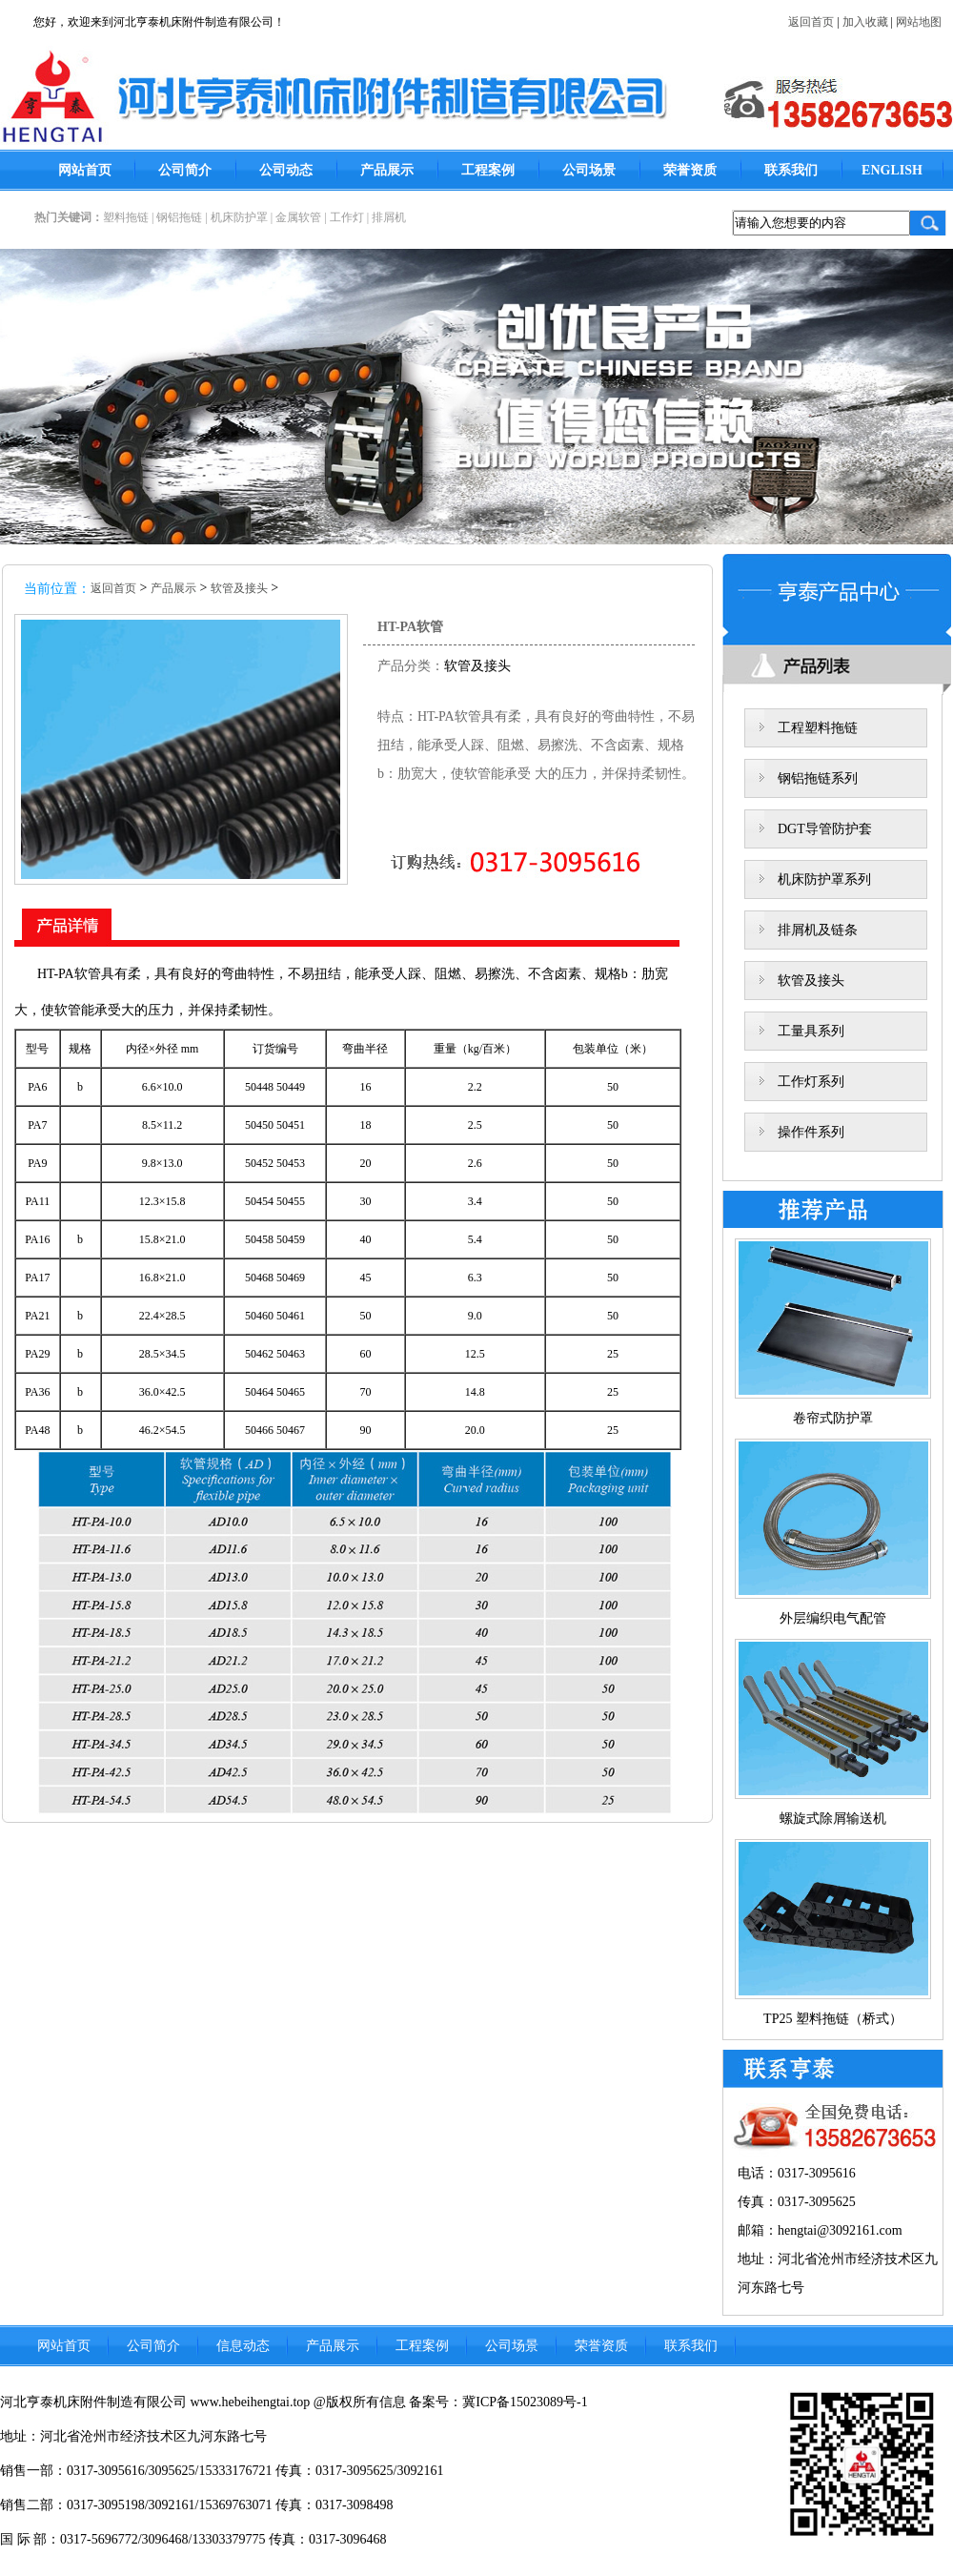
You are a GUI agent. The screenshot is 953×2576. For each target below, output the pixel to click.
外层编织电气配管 (833, 1618)
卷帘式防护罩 (833, 1418)
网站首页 (85, 170)
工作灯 (347, 217)
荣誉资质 (690, 170)
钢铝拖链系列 (818, 778)
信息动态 (243, 2346)
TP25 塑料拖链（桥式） (832, 2019)
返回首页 (811, 22)
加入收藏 (865, 22)
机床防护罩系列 (824, 879)
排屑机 (389, 217)
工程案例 (488, 170)
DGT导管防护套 (825, 829)
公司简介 (185, 170)
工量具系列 (811, 1031)
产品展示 (387, 170)
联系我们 (791, 170)
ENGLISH (892, 170)
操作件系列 (811, 1132)
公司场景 (589, 170)
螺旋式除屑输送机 (833, 1818)
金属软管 (298, 217)
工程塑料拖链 (818, 728)
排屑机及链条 (818, 930)
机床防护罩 (239, 217)
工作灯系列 (811, 1081)
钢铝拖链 (179, 217)
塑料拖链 (126, 217)
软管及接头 (239, 588)
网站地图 (919, 22)
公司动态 (286, 170)
